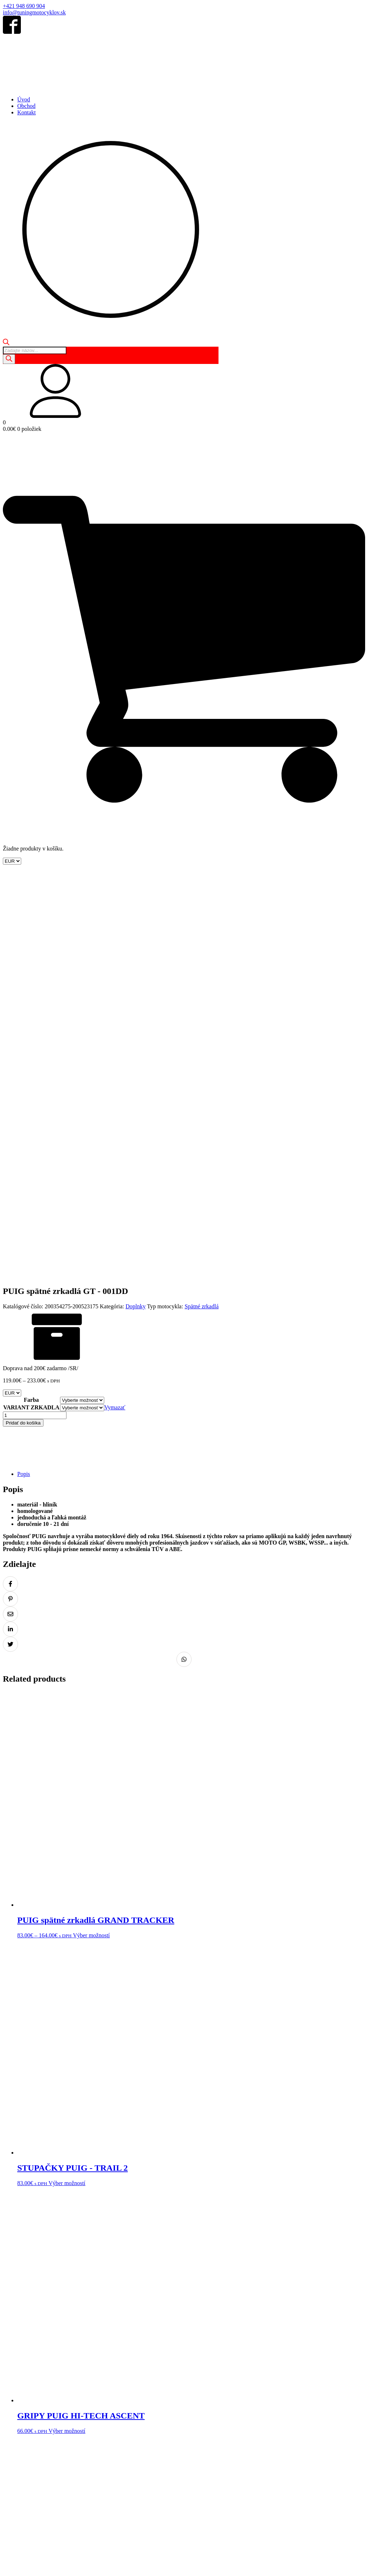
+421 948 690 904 (24, 6)
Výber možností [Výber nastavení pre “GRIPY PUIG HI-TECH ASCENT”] (67, 2042)
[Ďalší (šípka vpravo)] (13, 2572)
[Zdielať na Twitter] (10, 1255)
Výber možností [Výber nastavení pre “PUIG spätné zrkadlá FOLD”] (91, 2290)
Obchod (26, 106)
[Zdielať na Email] (10, 1225)
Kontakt (26, 112)
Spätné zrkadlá (202, 918)
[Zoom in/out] (6, 2565)
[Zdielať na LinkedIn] (10, 1240)
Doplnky (135, 918)
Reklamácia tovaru (187, 2473)
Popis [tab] (23, 1085)
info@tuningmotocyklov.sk (34, 12)
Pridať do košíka (23, 1034)
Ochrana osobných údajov (84, 2473)
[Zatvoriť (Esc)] (27, 2565)
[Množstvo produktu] (34, 1026)
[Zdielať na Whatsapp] (184, 1270)
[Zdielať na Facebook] (10, 1195)
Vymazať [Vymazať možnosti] (114, 1019)
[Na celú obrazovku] (13, 2565)
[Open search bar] (6, 343)
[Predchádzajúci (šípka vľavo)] (6, 2572)
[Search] (9, 359)
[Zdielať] (20, 2565)
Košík (45, 2445)
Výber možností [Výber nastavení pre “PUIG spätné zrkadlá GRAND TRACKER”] (91, 1547)
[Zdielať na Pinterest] (10, 1210)
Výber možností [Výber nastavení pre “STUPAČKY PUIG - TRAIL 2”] (67, 1794)
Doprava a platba (228, 2473)
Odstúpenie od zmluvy (140, 2473)
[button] (184, 391)
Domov (11, 2445)
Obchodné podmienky (28, 2473)
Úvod (23, 99)
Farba (31, 1011)
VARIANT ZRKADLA (31, 1019)
